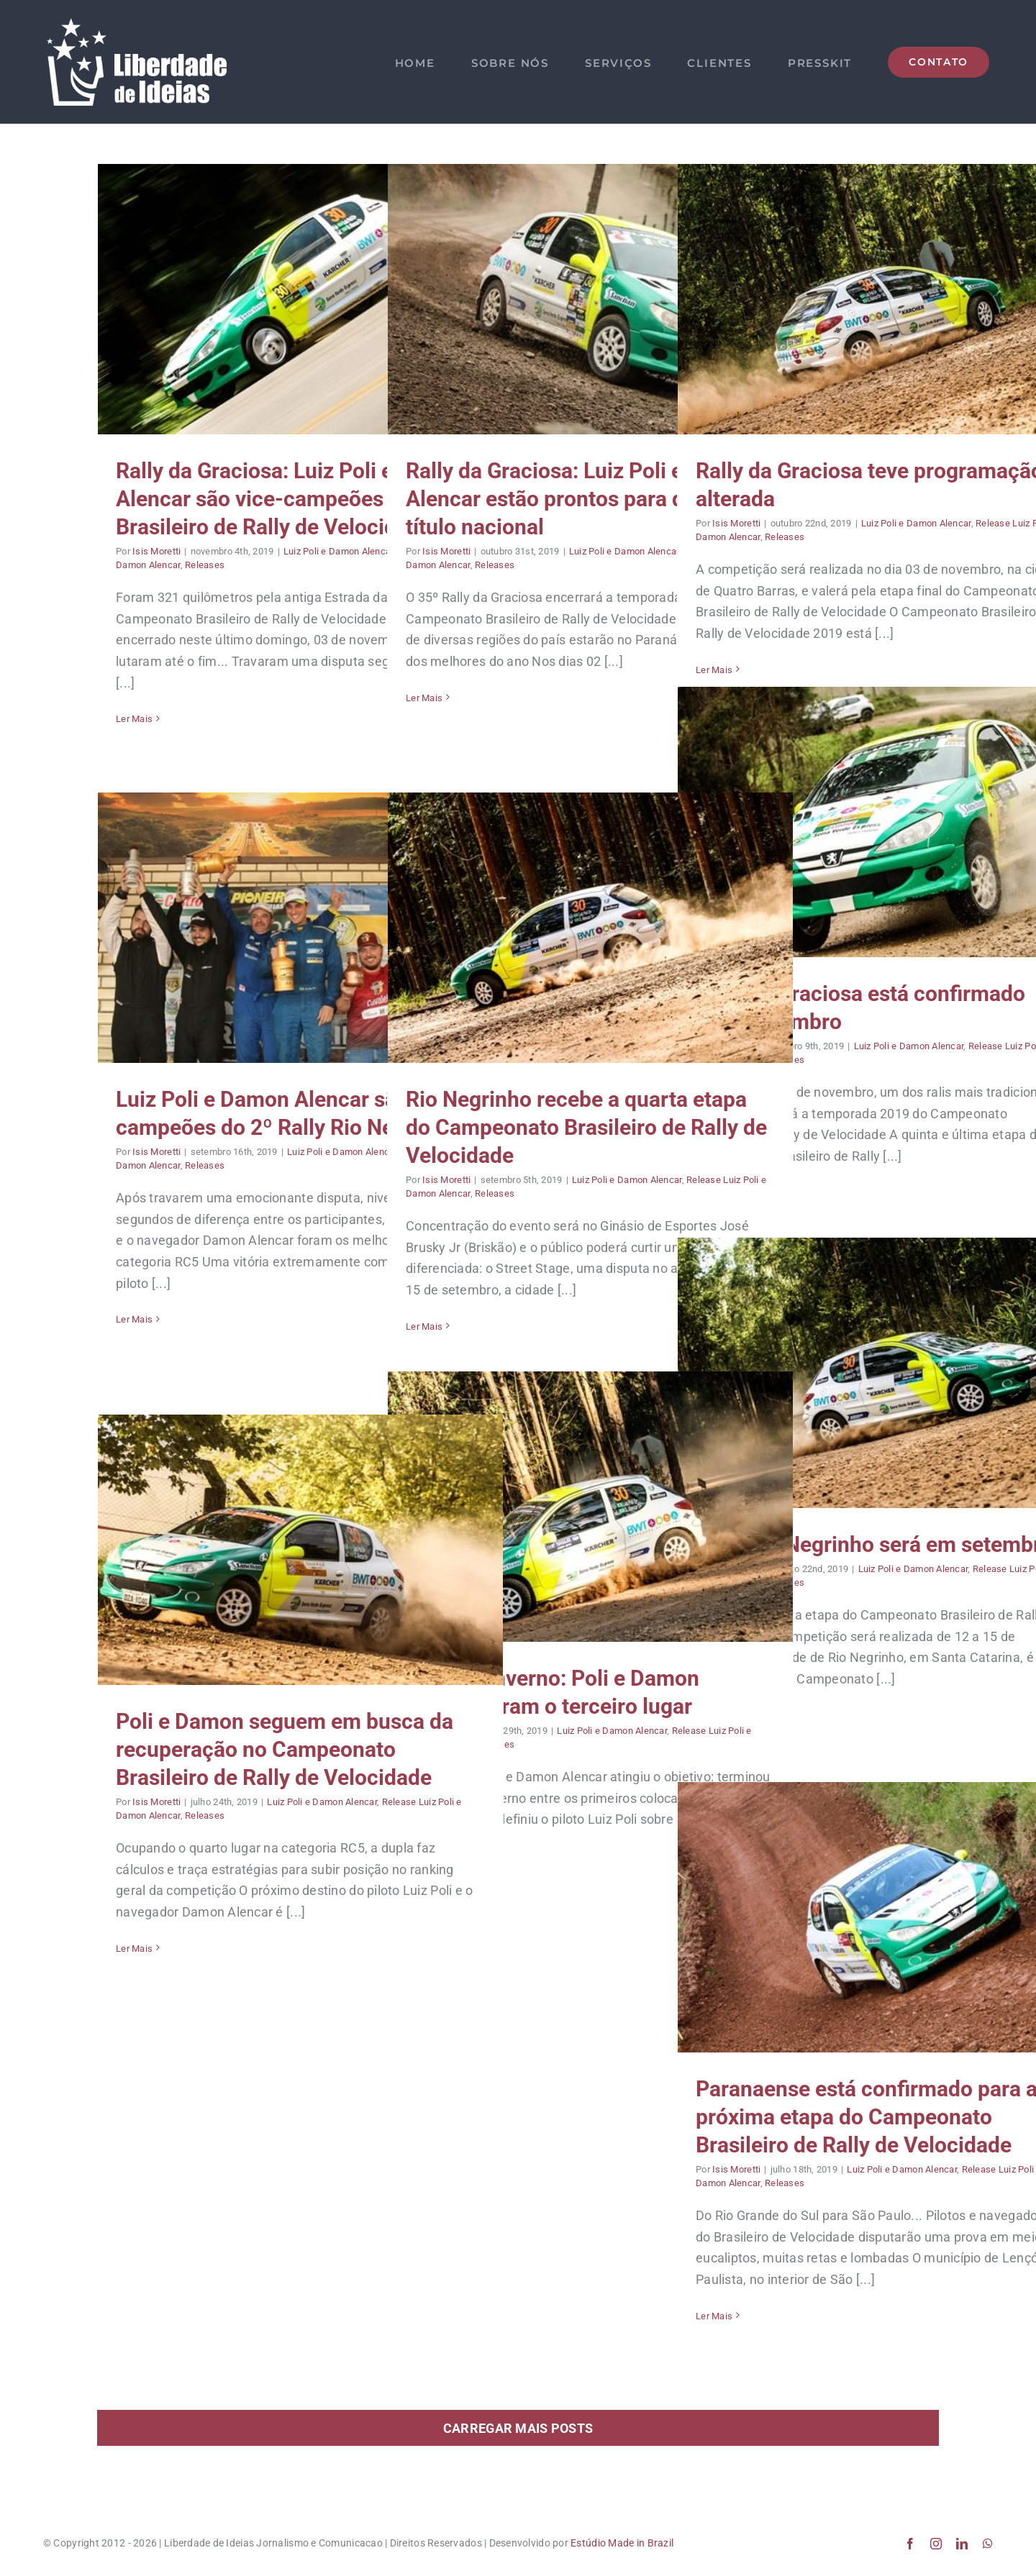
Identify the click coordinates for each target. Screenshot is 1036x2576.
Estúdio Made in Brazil (622, 2543)
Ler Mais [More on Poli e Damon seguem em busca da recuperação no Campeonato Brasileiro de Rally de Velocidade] (134, 1948)
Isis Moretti (156, 551)
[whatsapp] (988, 2543)
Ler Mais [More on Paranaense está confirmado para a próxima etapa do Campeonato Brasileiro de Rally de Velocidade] (714, 2316)
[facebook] (910, 2543)
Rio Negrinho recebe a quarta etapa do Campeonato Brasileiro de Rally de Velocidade (586, 1127)
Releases (204, 564)
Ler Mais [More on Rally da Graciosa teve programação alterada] (714, 669)
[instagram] (936, 2543)
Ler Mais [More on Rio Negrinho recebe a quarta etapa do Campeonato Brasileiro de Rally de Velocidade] (424, 1326)
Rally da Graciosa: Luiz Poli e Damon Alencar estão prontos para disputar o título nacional (587, 498)
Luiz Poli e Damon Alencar (338, 551)
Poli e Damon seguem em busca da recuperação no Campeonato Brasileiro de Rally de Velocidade (284, 1749)
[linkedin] (962, 2543)
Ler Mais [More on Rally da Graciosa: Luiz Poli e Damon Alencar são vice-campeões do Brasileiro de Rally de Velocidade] (134, 718)
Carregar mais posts (518, 2428)
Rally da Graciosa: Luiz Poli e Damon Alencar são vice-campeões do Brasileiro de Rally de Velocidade (291, 498)
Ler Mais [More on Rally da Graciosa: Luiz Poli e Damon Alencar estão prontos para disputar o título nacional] (424, 698)
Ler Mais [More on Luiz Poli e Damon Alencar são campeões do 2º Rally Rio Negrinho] (134, 1319)
